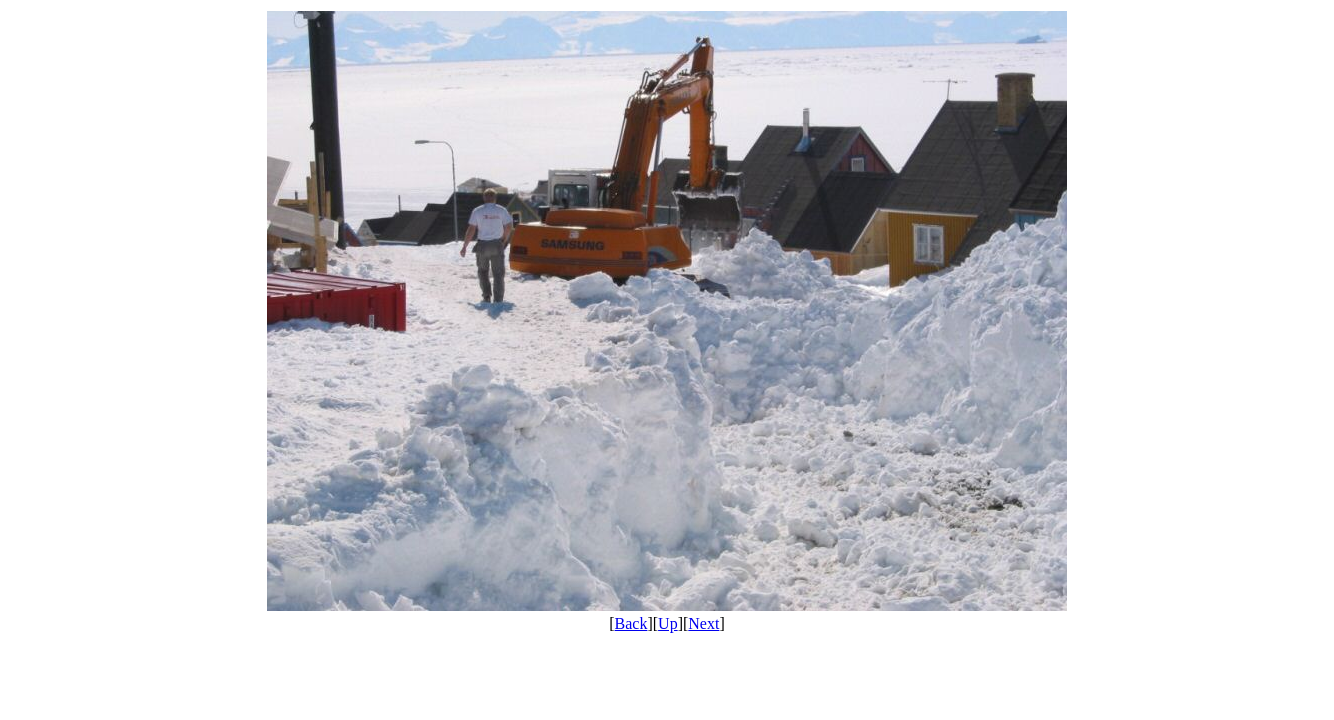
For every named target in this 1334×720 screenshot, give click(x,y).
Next (703, 623)
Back (631, 623)
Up (668, 623)
